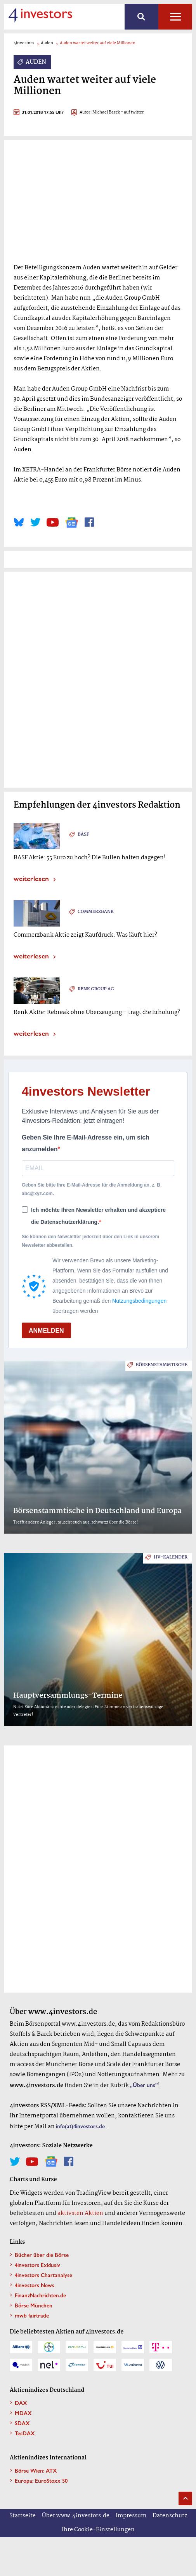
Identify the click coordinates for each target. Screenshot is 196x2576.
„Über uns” (144, 2085)
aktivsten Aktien (80, 2213)
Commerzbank (96, 912)
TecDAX (25, 2433)
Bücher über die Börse (42, 2254)
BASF (83, 834)
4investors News (34, 2285)
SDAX (22, 2423)
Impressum (131, 2515)
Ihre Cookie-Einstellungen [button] (98, 2529)
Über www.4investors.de (75, 2515)
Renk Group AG (96, 989)
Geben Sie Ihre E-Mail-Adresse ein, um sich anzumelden (85, 1143)
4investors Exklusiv (37, 2265)
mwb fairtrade (32, 2315)
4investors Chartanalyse (43, 2275)
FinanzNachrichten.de (40, 2295)
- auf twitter (132, 112)
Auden (47, 43)
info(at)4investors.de (80, 2126)
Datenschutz (170, 2515)
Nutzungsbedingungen (139, 1301)
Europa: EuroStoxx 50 (41, 2480)
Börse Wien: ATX (36, 2470)
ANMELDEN (46, 1330)
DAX (21, 2403)
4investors (24, 43)
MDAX (23, 2413)
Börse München (33, 2305)
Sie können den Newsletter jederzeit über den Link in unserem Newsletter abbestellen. (90, 1241)
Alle (175, 17)
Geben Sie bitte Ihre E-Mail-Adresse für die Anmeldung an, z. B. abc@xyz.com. (91, 1189)
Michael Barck (106, 112)
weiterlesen (31, 878)
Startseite (22, 2515)
